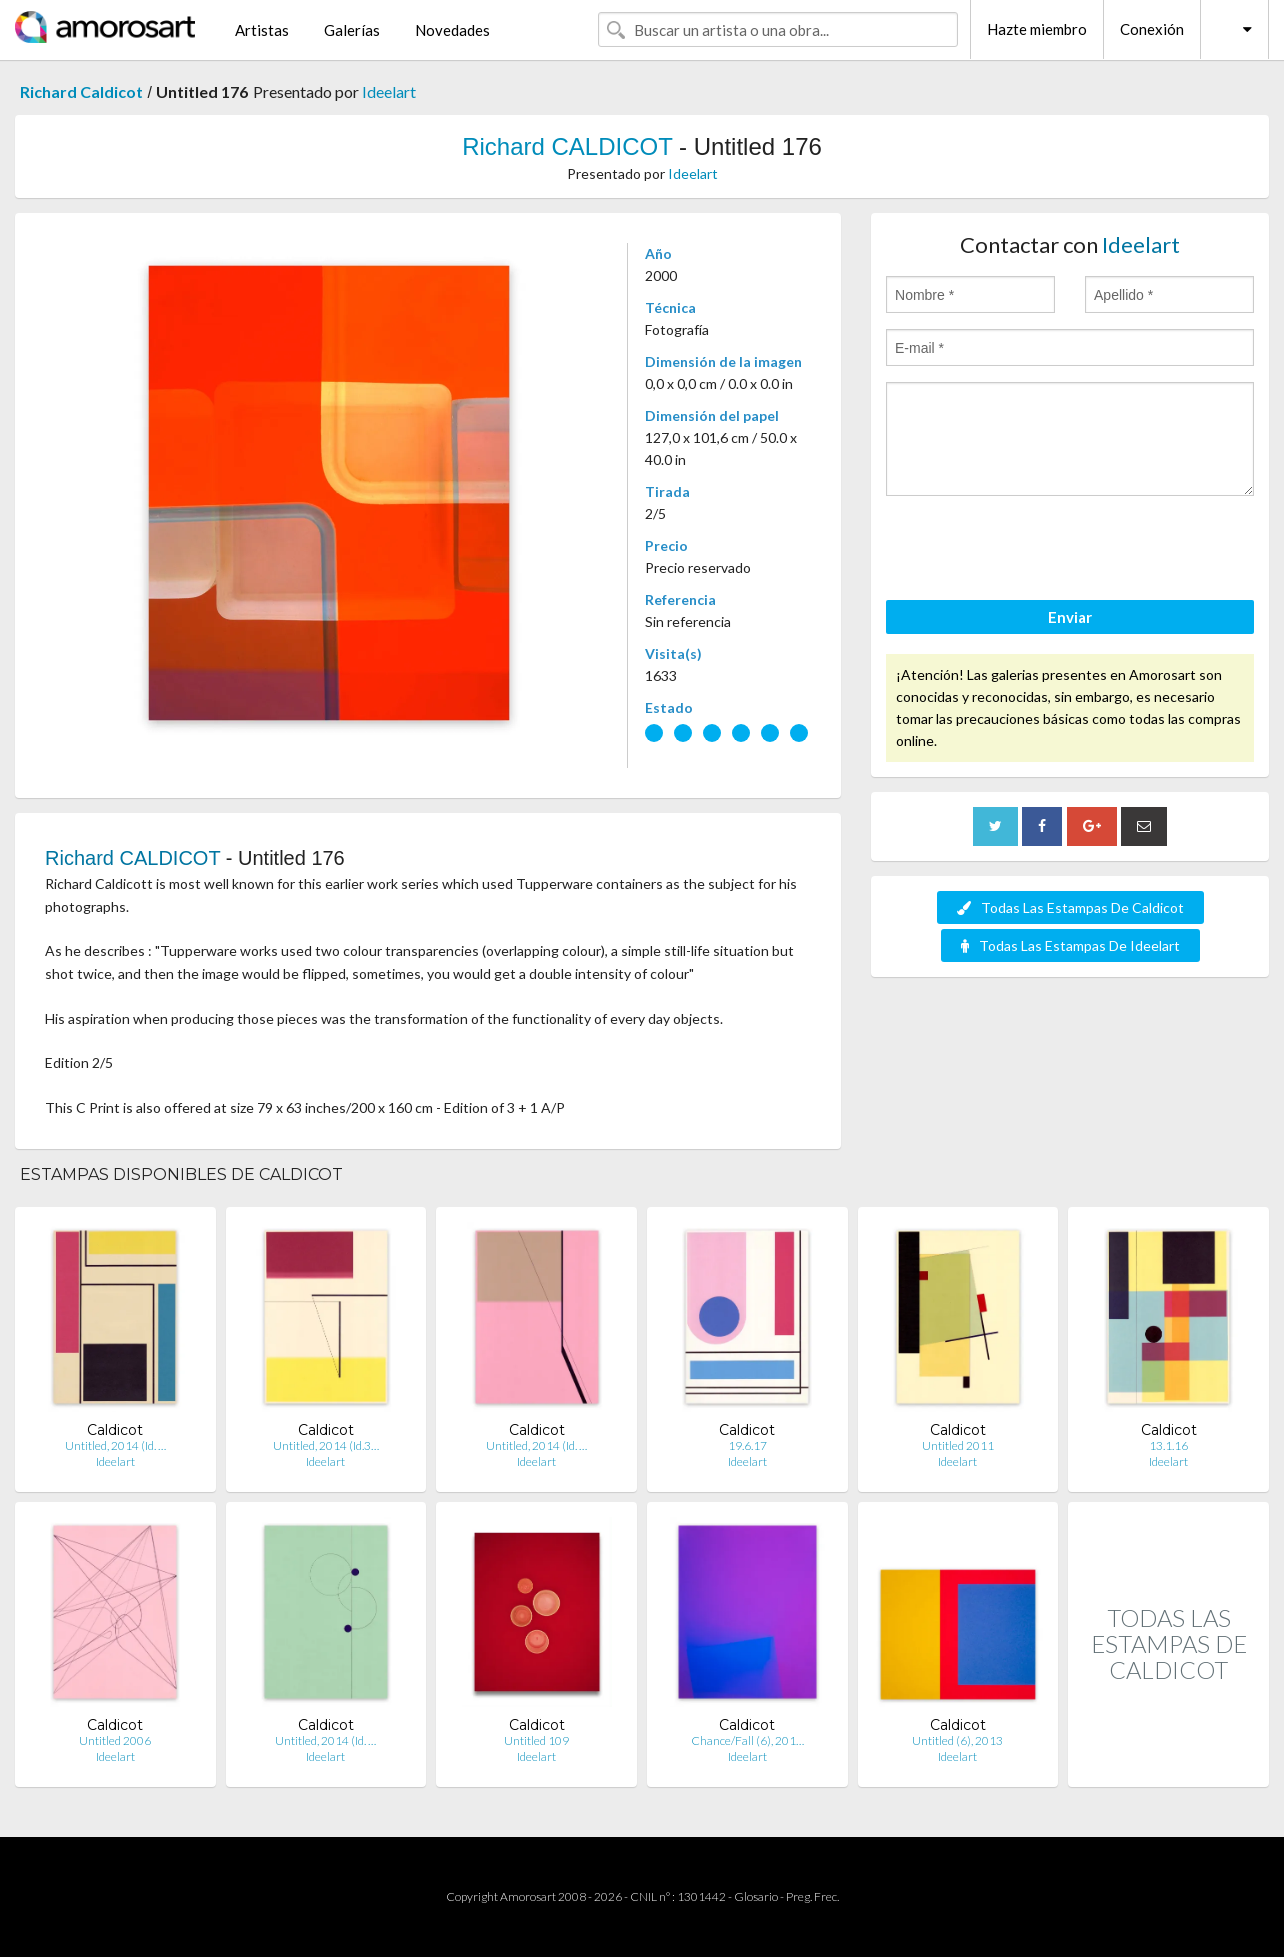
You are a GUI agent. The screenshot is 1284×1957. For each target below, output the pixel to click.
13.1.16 (1168, 1445)
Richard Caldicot (81, 91)
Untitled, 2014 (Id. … (115, 1445)
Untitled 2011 (958, 1445)
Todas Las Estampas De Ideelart (1070, 945)
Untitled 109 (536, 1740)
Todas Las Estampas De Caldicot (1070, 907)
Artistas (262, 30)
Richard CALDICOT (567, 146)
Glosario (756, 1896)
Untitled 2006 (115, 1740)
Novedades (452, 30)
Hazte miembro (1037, 29)
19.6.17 (747, 1445)
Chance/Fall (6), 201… (747, 1740)
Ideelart (389, 91)
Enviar (1070, 617)
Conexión (1152, 29)
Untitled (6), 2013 (957, 1740)
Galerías (352, 30)
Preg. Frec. (812, 1896)
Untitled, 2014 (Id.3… (326, 1445)
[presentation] (1038, 551)
